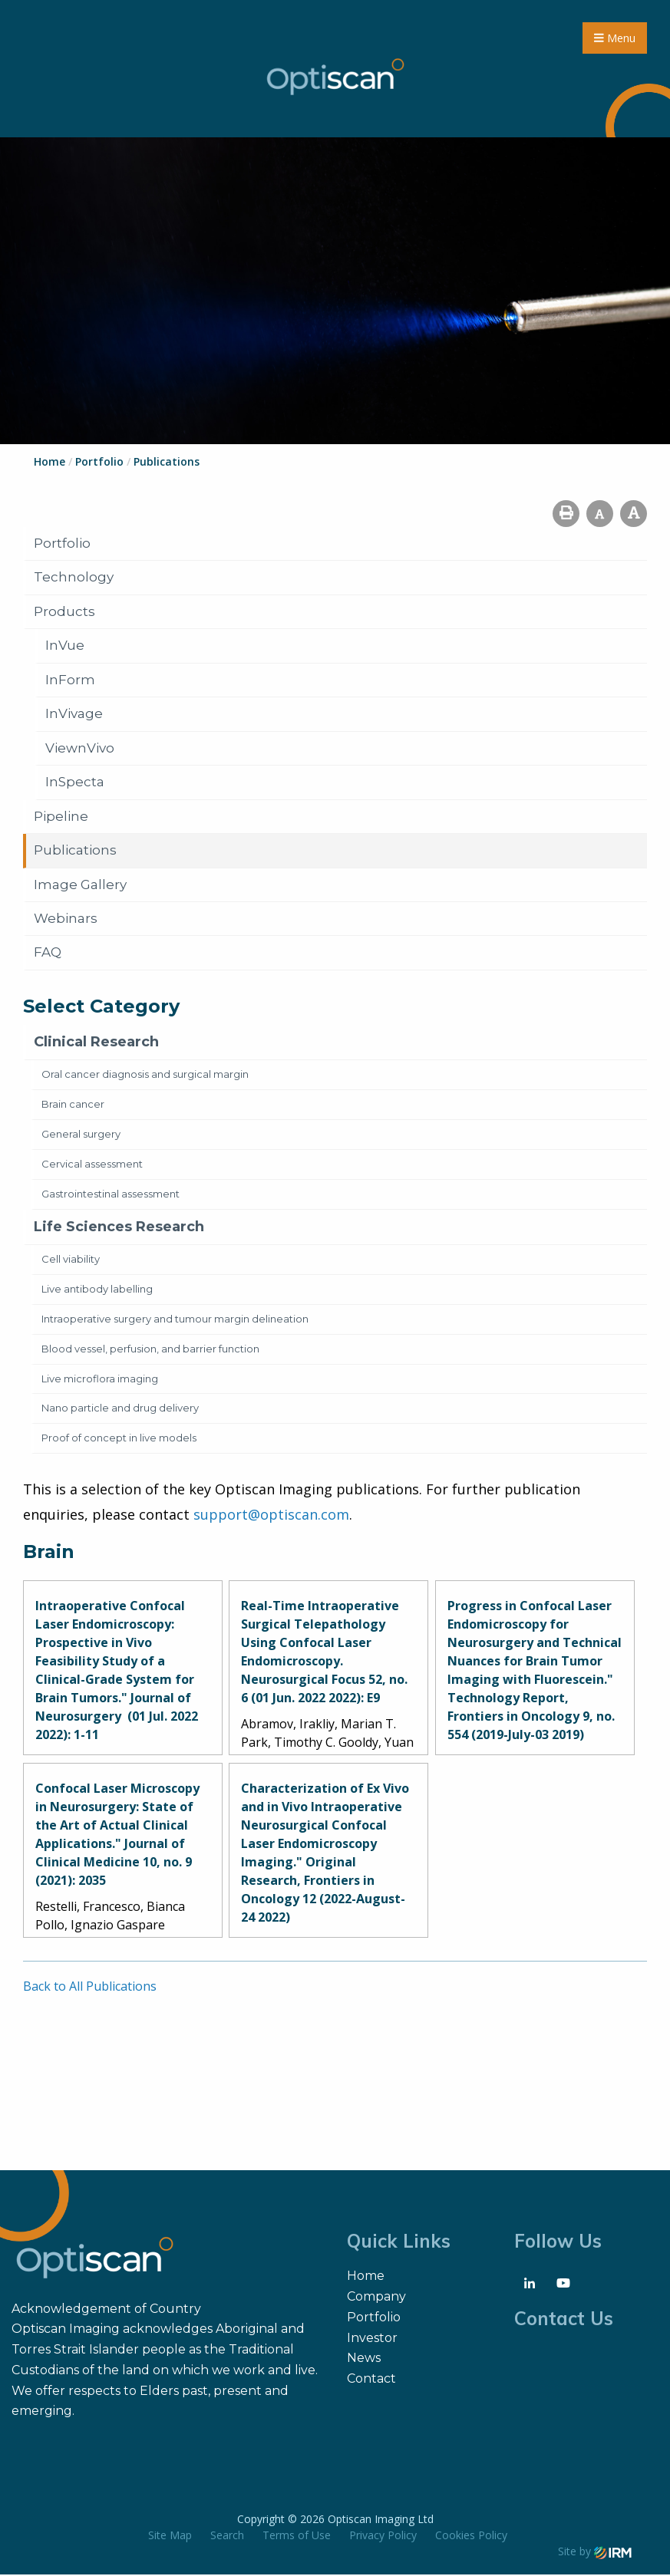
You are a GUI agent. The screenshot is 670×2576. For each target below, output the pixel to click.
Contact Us (563, 2319)
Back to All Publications (90, 1987)
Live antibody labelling (97, 1290)
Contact (371, 2380)
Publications (75, 851)
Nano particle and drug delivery (120, 1410)
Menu (614, 38)
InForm (70, 681)
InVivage (74, 715)
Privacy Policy (383, 2536)
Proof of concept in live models (118, 1439)
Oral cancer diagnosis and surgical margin (145, 1075)
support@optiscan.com (271, 1516)
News (364, 2359)
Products (64, 613)
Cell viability (70, 1260)
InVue (64, 646)
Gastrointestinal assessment (110, 1195)
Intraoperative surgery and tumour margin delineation (175, 1320)
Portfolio (62, 544)
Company (376, 2298)
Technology (74, 578)
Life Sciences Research (119, 1228)
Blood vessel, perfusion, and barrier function (150, 1350)
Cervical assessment (92, 1165)
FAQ (47, 953)
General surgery (80, 1135)
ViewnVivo (79, 749)
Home (366, 2277)
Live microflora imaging (99, 1380)
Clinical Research (96, 1043)
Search (227, 2536)
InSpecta (74, 783)
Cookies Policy (471, 2536)
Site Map (170, 2536)
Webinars (65, 919)
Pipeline (61, 817)
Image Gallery (80, 886)
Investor (372, 2339)
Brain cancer (72, 1105)
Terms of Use (296, 2536)
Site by (595, 2552)
